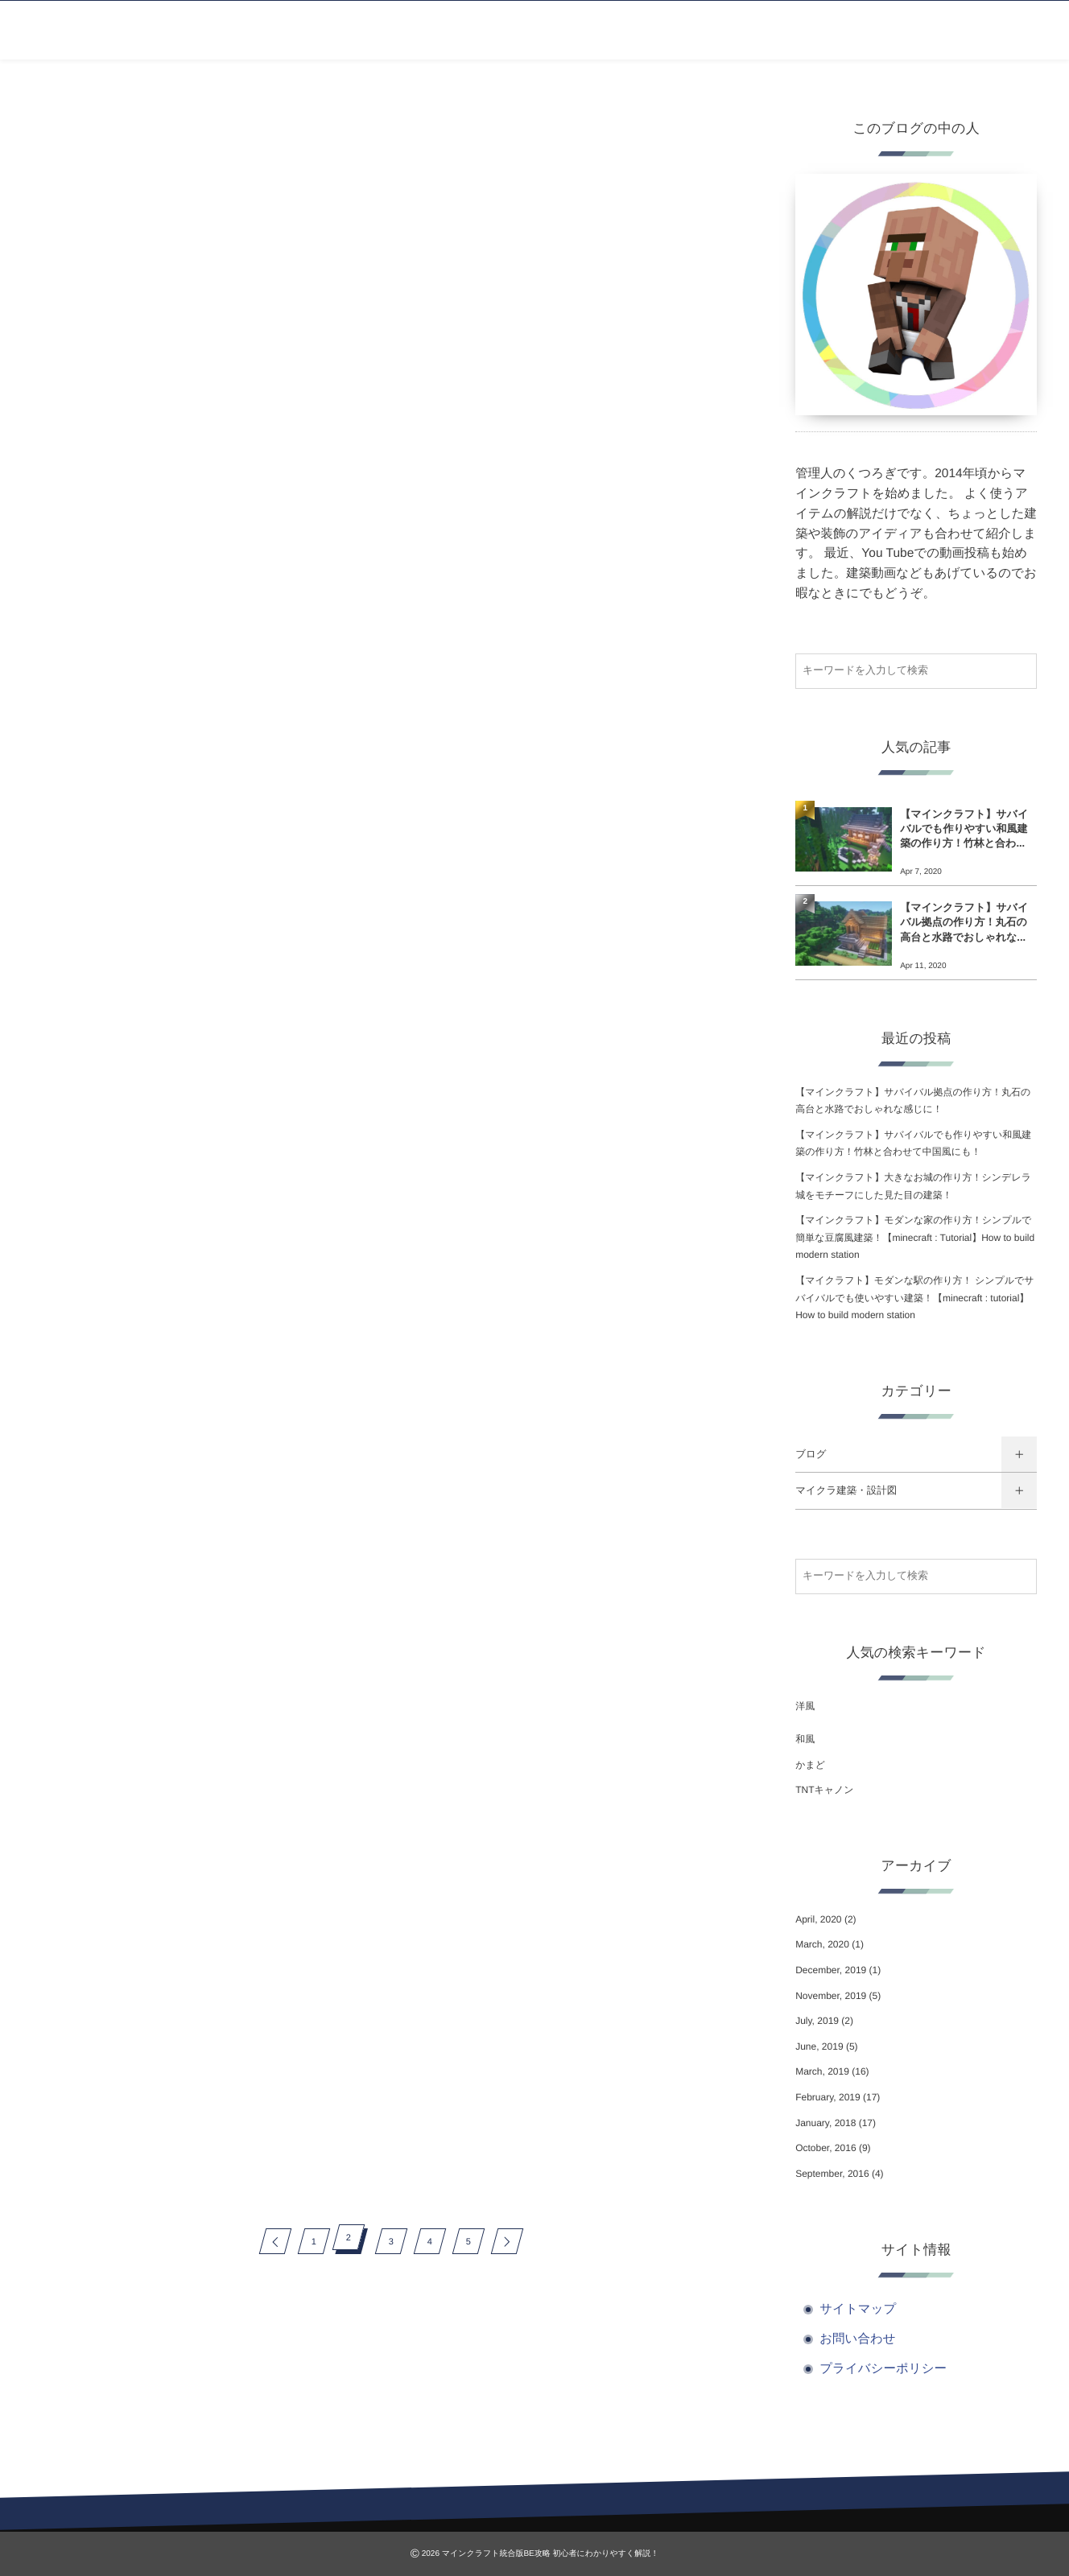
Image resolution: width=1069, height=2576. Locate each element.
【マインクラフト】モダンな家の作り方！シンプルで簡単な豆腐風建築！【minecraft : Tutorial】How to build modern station (914, 1237)
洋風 (805, 1706)
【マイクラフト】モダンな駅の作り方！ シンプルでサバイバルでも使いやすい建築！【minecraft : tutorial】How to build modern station (914, 1298)
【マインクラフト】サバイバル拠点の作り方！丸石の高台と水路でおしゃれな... (964, 921)
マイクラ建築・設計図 (846, 1490)
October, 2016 (825, 2148)
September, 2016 (832, 2173)
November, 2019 (830, 1995)
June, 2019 (819, 2046)
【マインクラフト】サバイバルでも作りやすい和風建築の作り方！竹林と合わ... (964, 828)
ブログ (810, 1454)
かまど (810, 1764)
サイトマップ (857, 2309)
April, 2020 (818, 1919)
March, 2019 (822, 2071)
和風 (805, 1739)
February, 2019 (828, 2097)
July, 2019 (817, 2020)
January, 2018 (825, 2123)
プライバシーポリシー (883, 2369)
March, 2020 (822, 1944)
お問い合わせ (857, 2339)
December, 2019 (830, 1970)
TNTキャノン (824, 1789)
